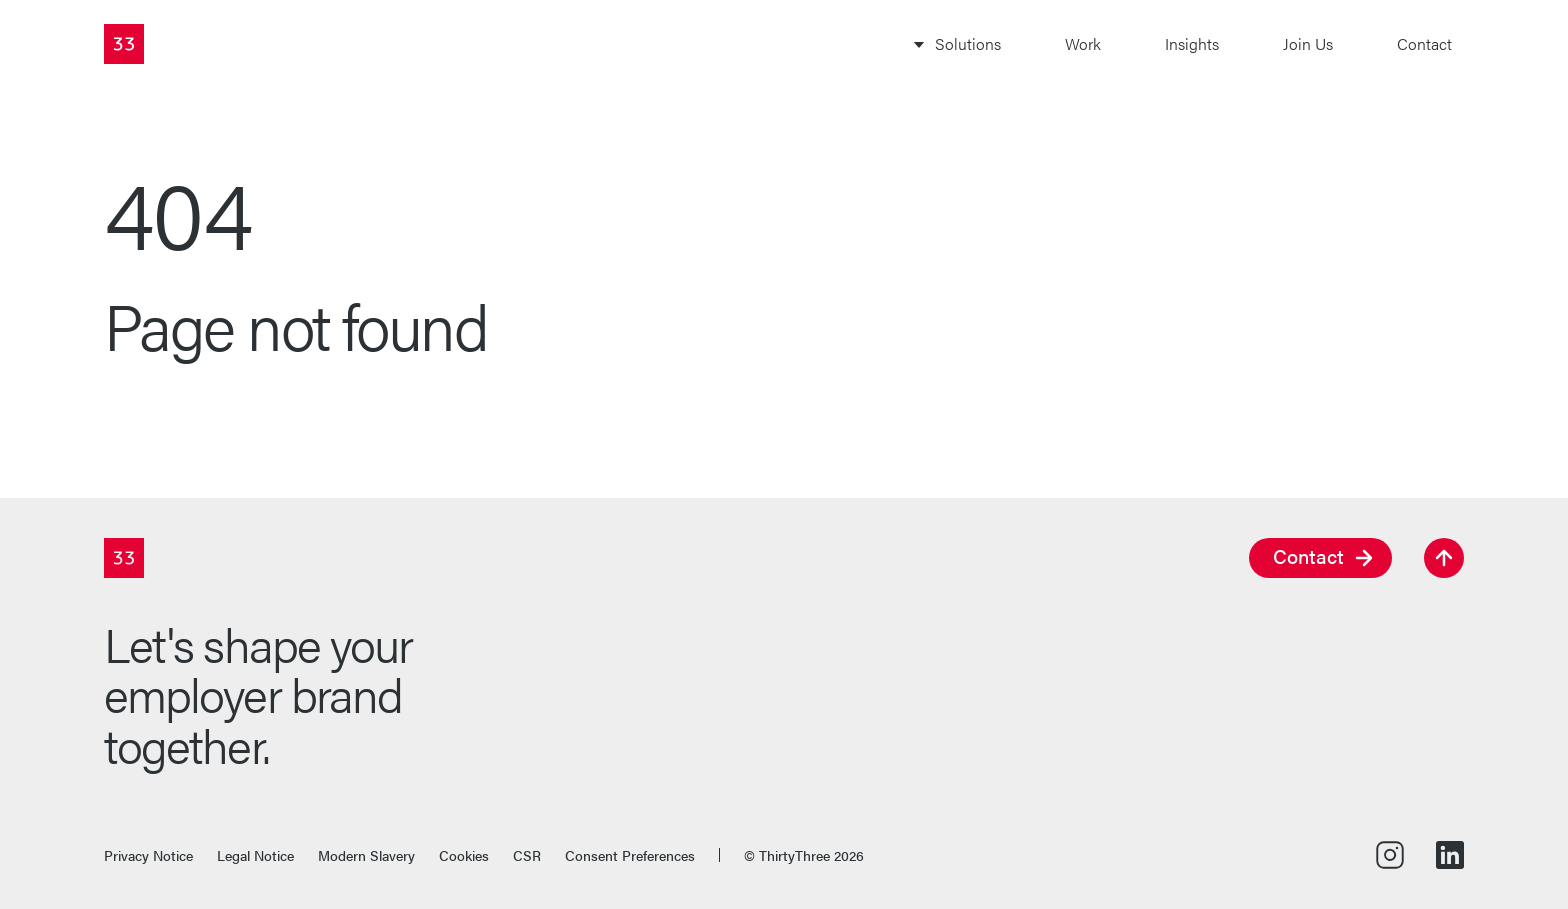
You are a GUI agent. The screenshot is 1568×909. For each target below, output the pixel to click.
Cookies (464, 855)
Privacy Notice (148, 855)
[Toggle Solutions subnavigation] (956, 44)
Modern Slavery (366, 855)
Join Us (1308, 43)
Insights (1192, 43)
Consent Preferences (630, 855)
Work (1083, 43)
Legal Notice (255, 855)
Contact (1424, 43)
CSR (527, 855)
